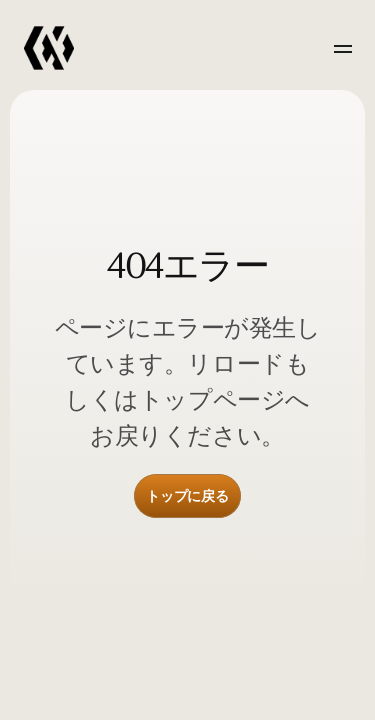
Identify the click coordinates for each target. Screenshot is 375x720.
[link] (49, 48)
